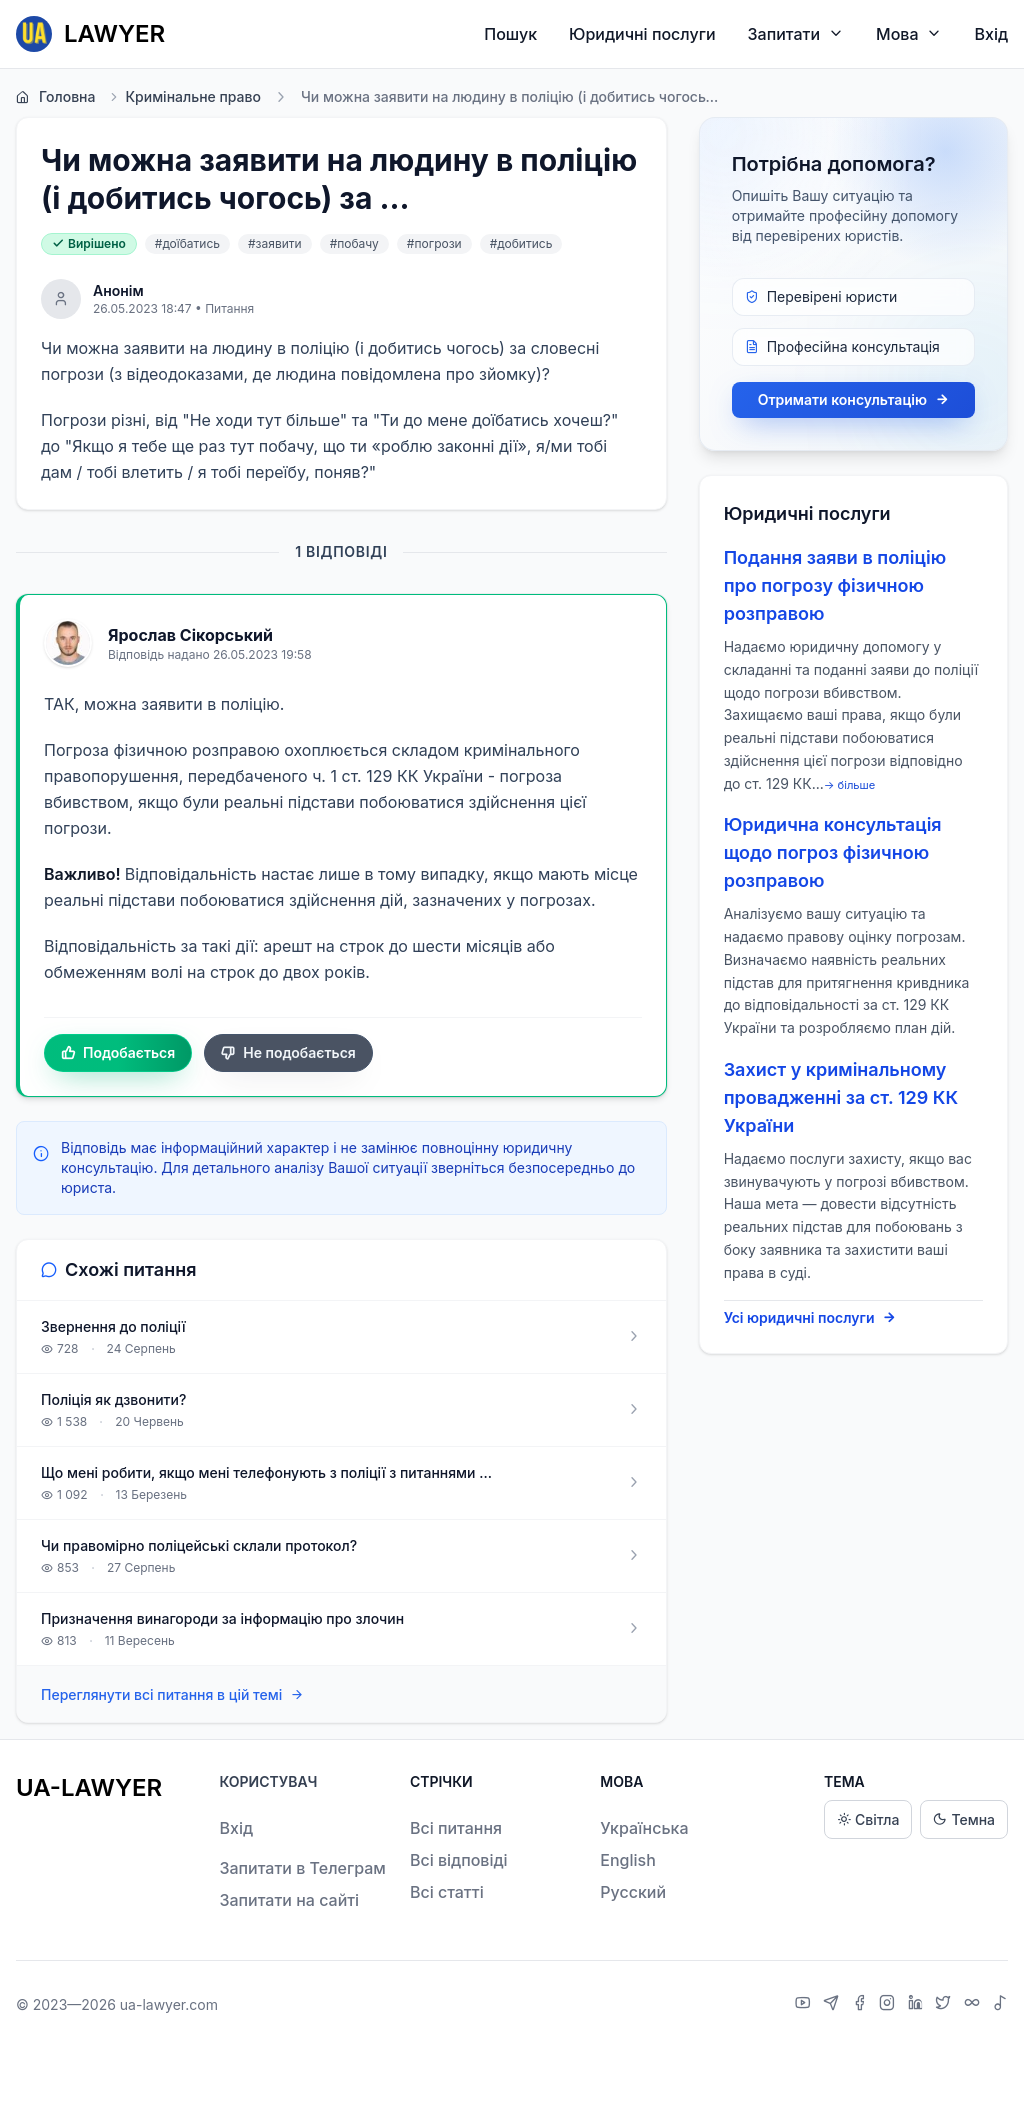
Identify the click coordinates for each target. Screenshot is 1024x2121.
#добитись (521, 243)
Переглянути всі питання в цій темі (172, 1695)
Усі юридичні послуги (810, 1318)
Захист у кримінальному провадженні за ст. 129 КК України (841, 1097)
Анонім (118, 290)
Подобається (118, 1053)
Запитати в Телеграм (302, 1868)
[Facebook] (862, 2005)
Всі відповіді (459, 1860)
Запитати (796, 33)
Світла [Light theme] (868, 1819)
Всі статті (447, 1892)
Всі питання (456, 1828)
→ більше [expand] (850, 785)
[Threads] (974, 2005)
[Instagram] (889, 2005)
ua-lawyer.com (169, 2004)
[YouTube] (805, 2005)
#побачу (354, 243)
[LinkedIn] (918, 2005)
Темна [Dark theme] (964, 1819)
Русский (633, 1892)
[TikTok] (1000, 2005)
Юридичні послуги (642, 34)
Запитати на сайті (289, 1900)
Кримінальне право (184, 97)
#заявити (275, 243)
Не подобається (288, 1053)
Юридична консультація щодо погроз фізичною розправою (833, 852)
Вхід (991, 34)
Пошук (510, 34)
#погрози (434, 243)
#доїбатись (187, 243)
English (628, 1860)
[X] (945, 2005)
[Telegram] (833, 2005)
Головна (55, 97)
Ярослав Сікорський (190, 635)
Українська (644, 1828)
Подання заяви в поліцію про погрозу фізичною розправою (835, 585)
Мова (909, 33)
